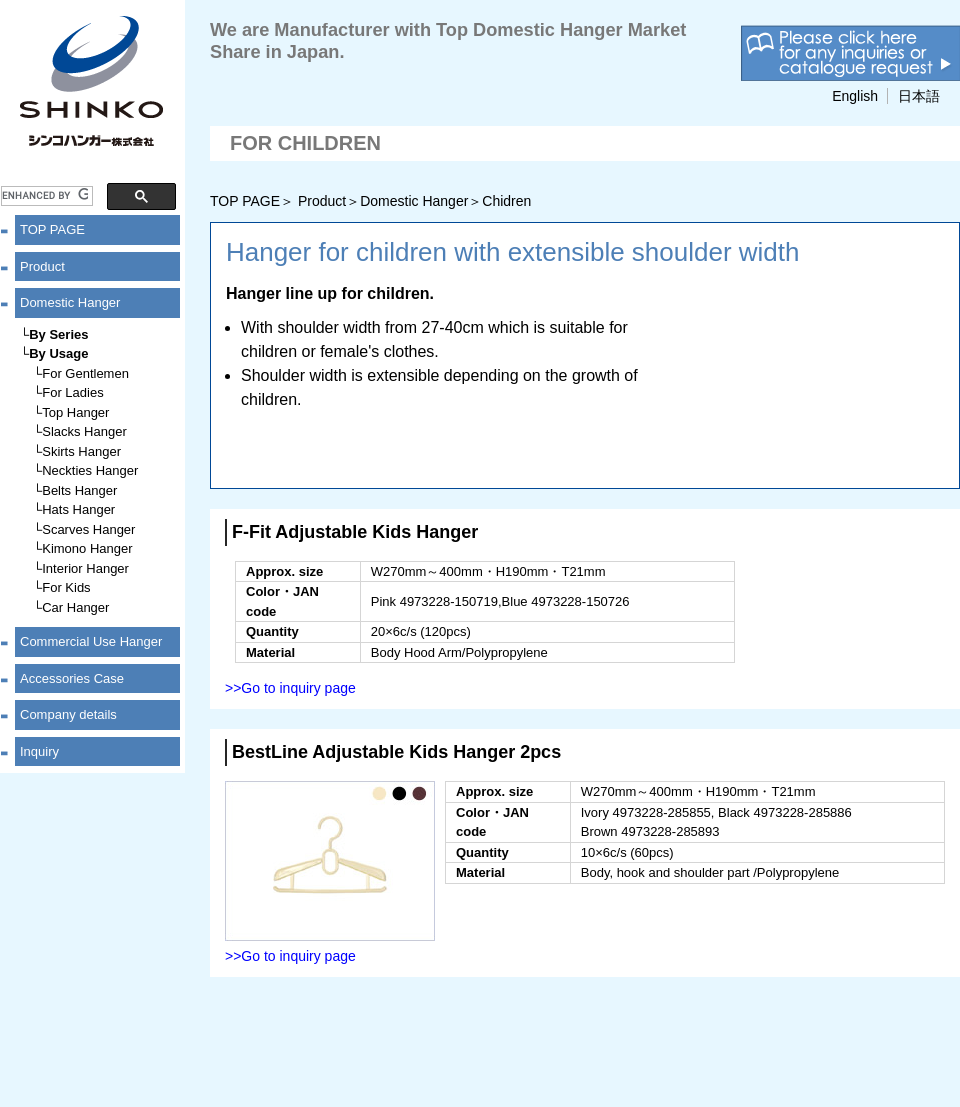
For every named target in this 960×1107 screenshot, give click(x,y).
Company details (68, 714)
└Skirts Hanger (77, 451)
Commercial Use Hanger (91, 641)
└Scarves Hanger (84, 529)
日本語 (919, 96)
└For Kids (62, 587)
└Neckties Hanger (85, 470)
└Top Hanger (71, 412)
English (855, 96)
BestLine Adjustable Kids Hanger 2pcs (396, 752)
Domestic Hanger (70, 302)
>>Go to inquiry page (290, 688)
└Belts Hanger (75, 490)
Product (42, 266)
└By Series (54, 334)
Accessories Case (72, 678)
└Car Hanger (71, 607)
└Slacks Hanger (80, 431)
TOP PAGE (52, 229)
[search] (45, 196)
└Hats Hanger (74, 509)
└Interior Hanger (81, 568)
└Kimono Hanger (83, 548)
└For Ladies (68, 392)
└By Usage (54, 353)
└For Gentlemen (81, 373)
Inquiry (39, 751)
